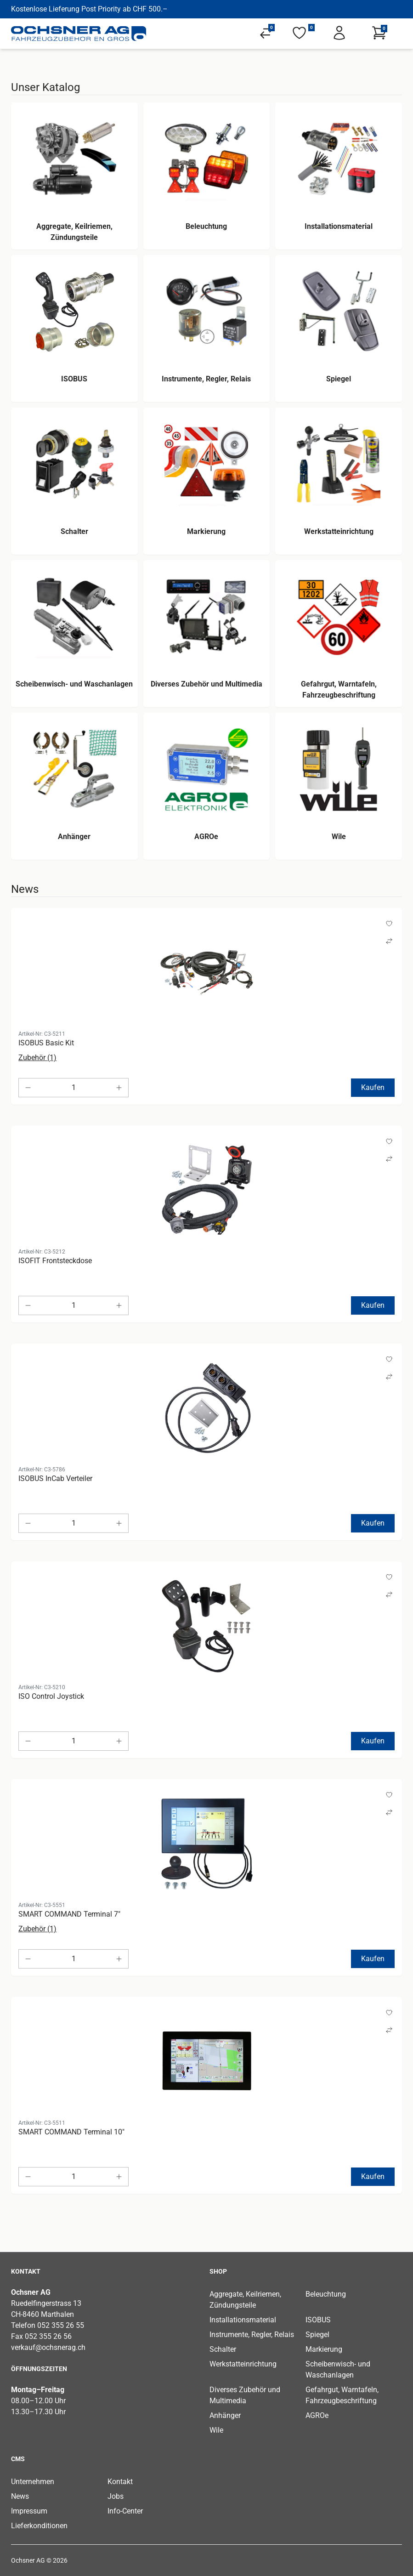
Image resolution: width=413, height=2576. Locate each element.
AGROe (317, 2415)
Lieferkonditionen (39, 2525)
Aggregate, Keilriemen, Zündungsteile (245, 2299)
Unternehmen (32, 2481)
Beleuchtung (326, 2294)
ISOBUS (318, 2319)
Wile (216, 2430)
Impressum (29, 2511)
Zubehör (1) (37, 1057)
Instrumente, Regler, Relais (251, 2334)
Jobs (115, 2496)
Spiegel (317, 2334)
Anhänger (225, 2415)
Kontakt (120, 2481)
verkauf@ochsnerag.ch (48, 2347)
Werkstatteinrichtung (243, 2364)
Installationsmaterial (242, 2319)
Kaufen (373, 1087)
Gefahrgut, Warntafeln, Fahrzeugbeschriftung (342, 2395)
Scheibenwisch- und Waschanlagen (338, 2369)
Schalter (222, 2349)
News (20, 2496)
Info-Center (125, 2511)
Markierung (324, 2349)
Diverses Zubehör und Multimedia (244, 2395)
